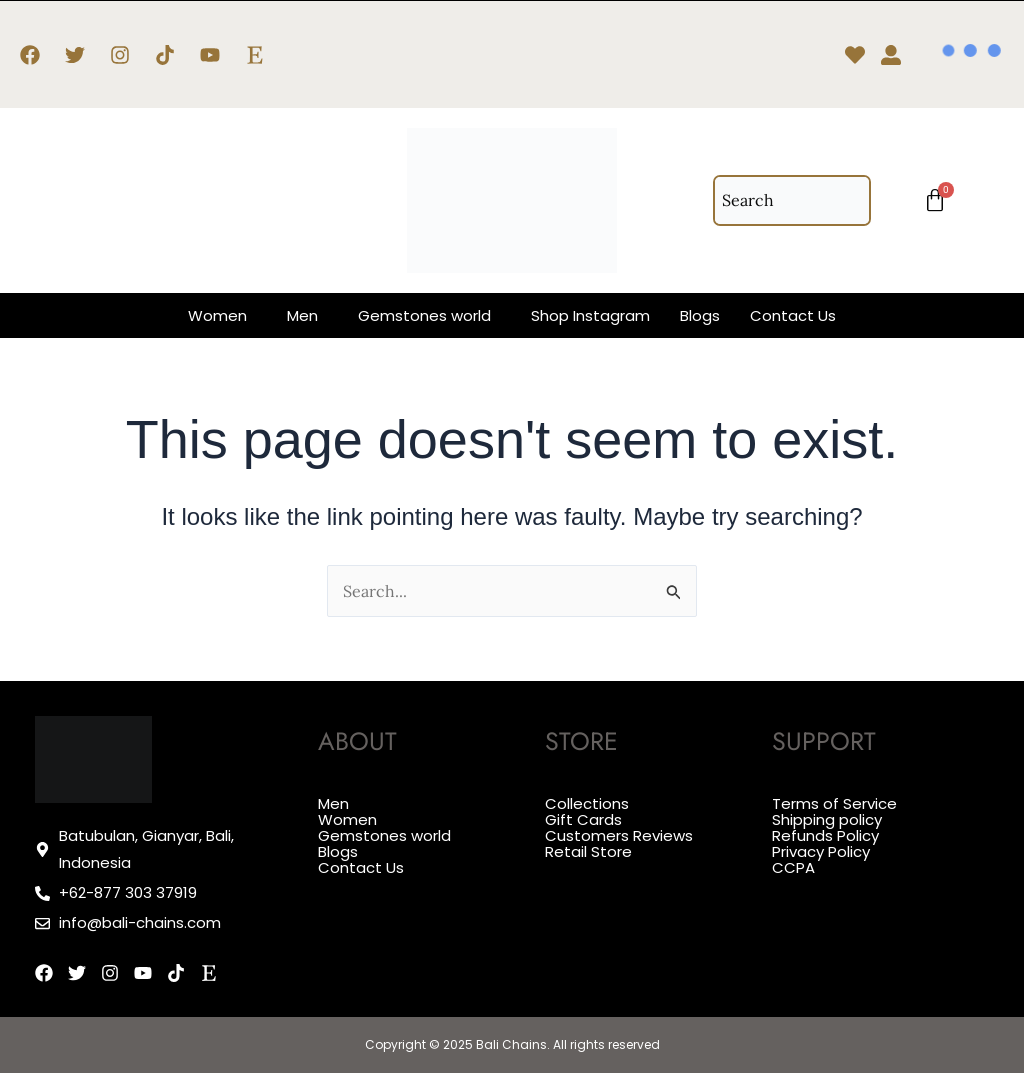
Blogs (700, 315)
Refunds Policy (825, 833)
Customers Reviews (619, 833)
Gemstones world (424, 315)
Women (217, 315)
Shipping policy (827, 818)
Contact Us (793, 315)
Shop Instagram (590, 315)
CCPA (793, 863)
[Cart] (935, 201)
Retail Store (588, 848)
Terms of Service (834, 803)
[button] (222, 315)
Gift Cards (583, 818)
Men (302, 315)
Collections (587, 803)
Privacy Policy (821, 848)
